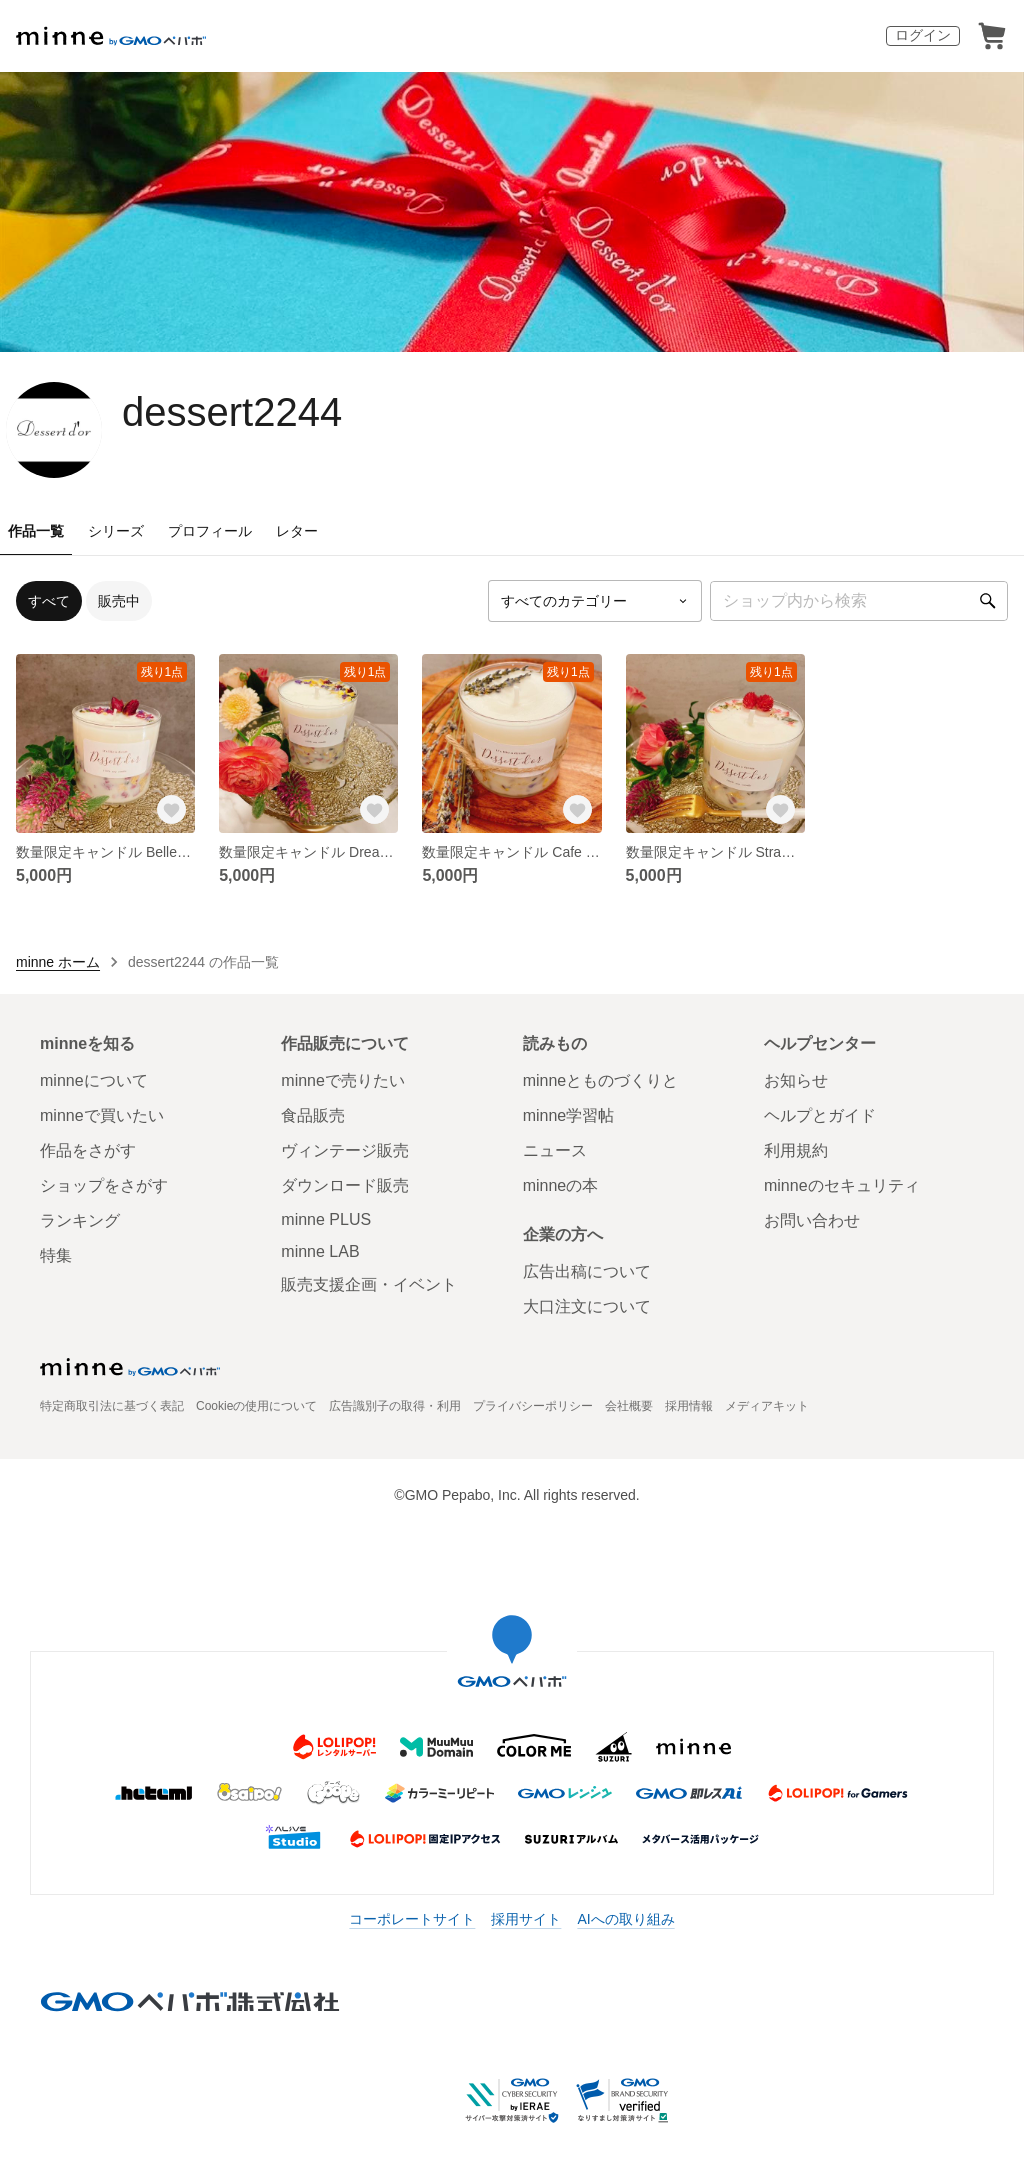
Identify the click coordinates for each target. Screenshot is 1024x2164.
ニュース (555, 1150)
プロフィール (210, 531)
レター (297, 531)
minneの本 (561, 1185)
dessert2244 (232, 412)
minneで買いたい (102, 1115)
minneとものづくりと (601, 1080)
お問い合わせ (812, 1220)
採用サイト (526, 1919)
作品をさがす (88, 1150)
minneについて (94, 1080)
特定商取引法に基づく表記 (112, 1406)
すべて (49, 601)
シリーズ (116, 531)
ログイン (923, 35)
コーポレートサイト (412, 1919)
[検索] (988, 601)
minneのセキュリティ (842, 1185)
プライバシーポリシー (533, 1406)
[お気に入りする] (171, 809)
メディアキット (767, 1406)
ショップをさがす (104, 1185)
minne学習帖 (569, 1115)
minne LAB (320, 1251)
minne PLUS (326, 1219)
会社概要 (629, 1406)
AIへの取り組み (625, 1919)
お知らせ (796, 1080)
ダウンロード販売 (345, 1185)
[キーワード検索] (859, 601)
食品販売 (313, 1115)
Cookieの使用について (256, 1406)
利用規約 (796, 1150)
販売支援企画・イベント (369, 1284)
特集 (56, 1255)
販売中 (119, 601)
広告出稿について (587, 1271)
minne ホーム (58, 962)
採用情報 (689, 1406)
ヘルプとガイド (820, 1115)
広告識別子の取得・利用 (395, 1406)
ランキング (80, 1220)
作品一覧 (36, 531)
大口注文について (587, 1306)
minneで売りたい (343, 1080)
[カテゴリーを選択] (595, 601)
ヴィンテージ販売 (345, 1150)
